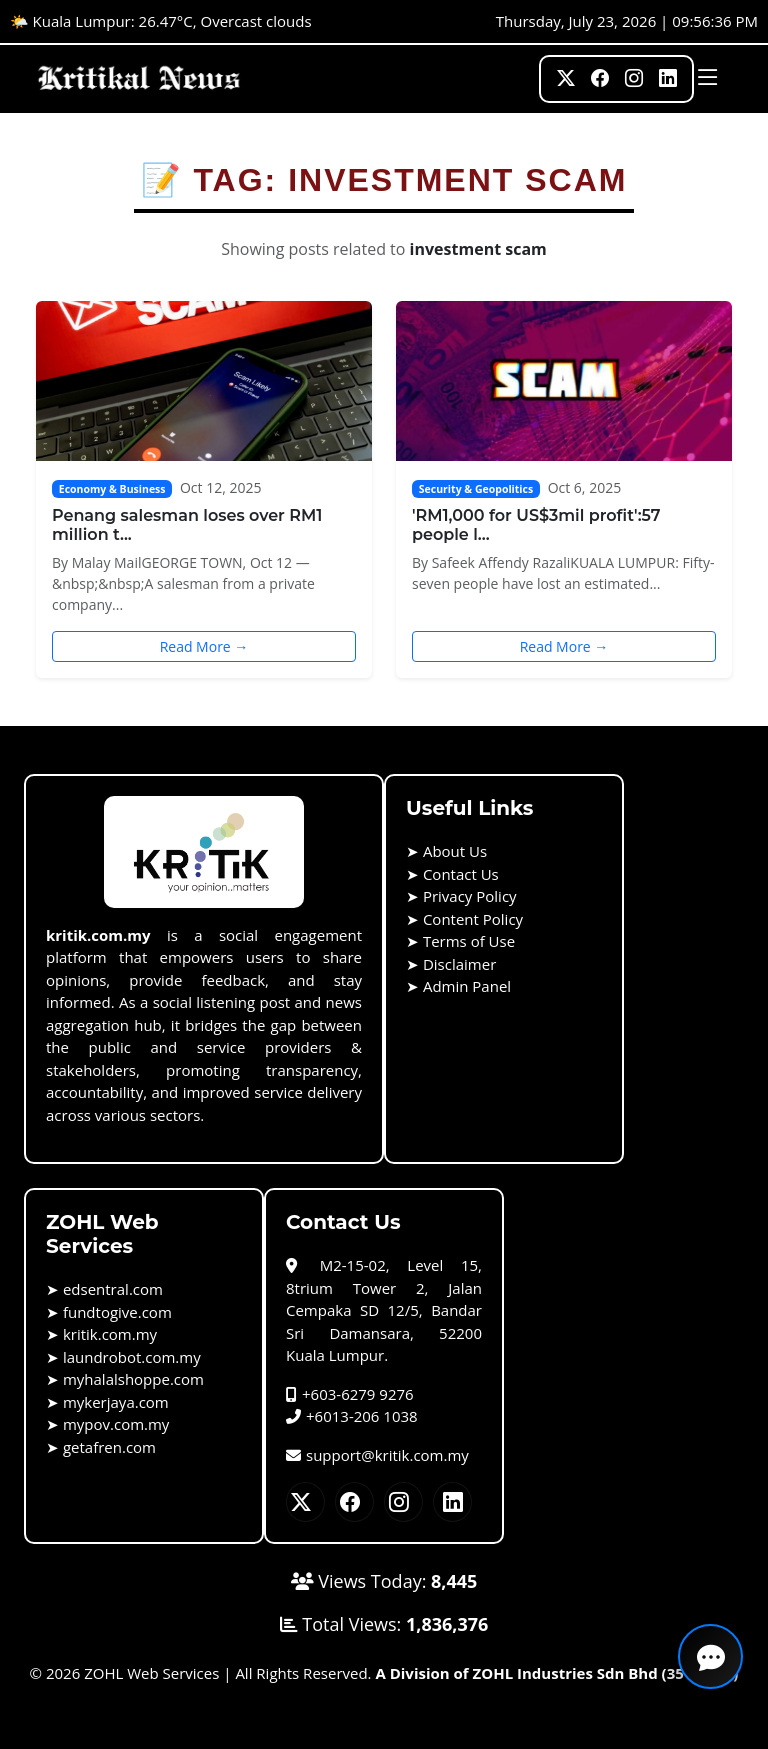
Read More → (204, 646)
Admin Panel (467, 986)
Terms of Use (469, 941)
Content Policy (473, 919)
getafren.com (109, 1447)
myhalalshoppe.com (133, 1379)
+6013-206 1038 (352, 1416)
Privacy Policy (470, 896)
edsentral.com (113, 1289)
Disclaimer (459, 964)
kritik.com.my (110, 1334)
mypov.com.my (116, 1424)
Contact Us (461, 874)
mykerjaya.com (116, 1402)
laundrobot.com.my (132, 1357)
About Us (455, 851)
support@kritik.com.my (377, 1455)
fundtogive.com (117, 1312)
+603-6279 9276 (350, 1394)
